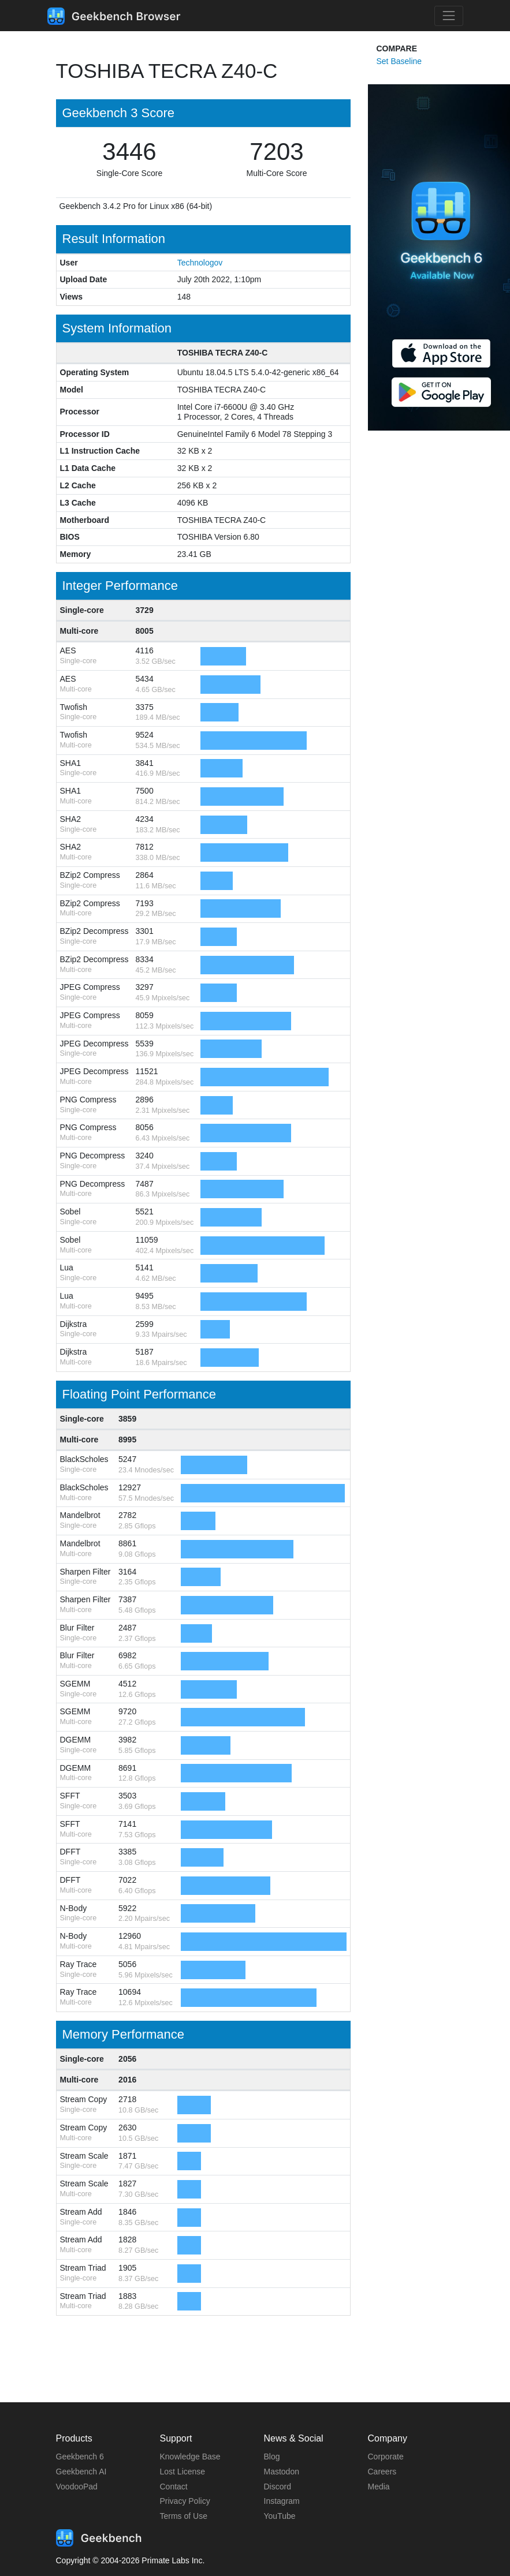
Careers (382, 2471)
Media (379, 2486)
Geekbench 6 (80, 2456)
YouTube (280, 2516)
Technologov (200, 262)
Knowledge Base (190, 2456)
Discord (277, 2486)
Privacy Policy (185, 2501)
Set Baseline (399, 61)
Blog (272, 2456)
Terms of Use (183, 2516)
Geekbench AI (81, 2471)
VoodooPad (77, 2486)
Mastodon (281, 2471)
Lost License (183, 2471)
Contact (174, 2486)
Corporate (386, 2456)
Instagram (282, 2501)
